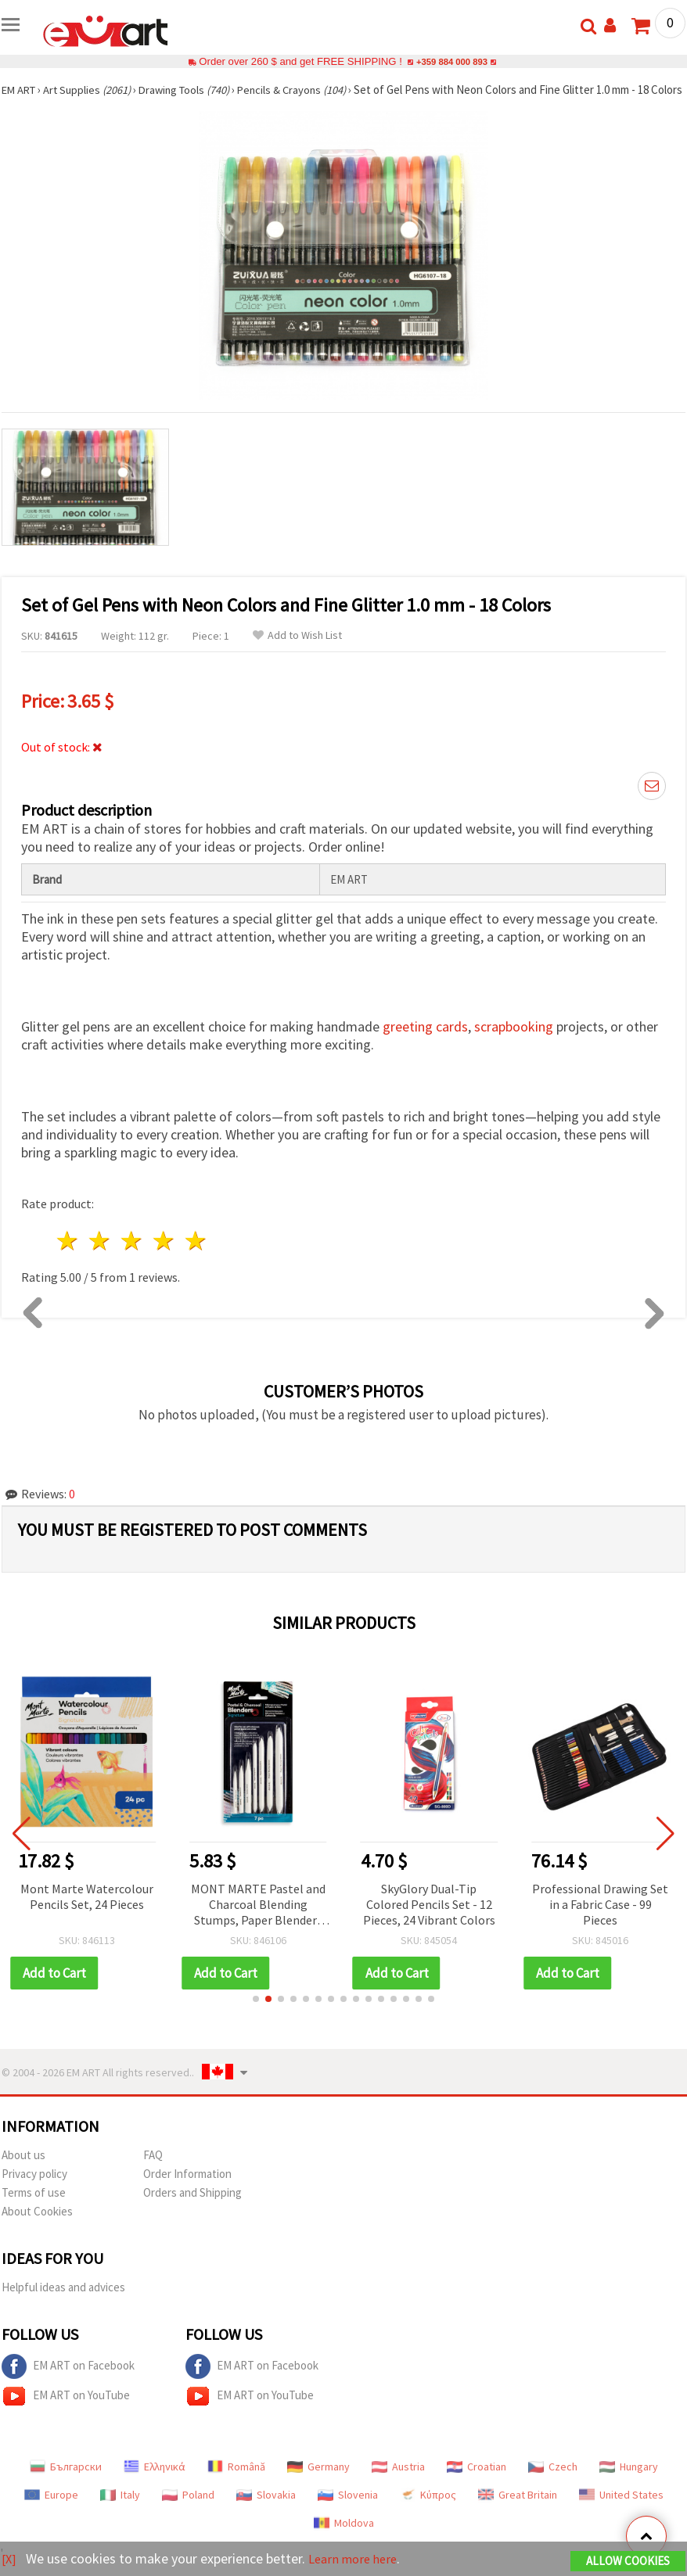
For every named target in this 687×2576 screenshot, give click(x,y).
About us (23, 2169)
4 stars (164, 1256)
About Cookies (37, 2226)
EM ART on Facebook (68, 2381)
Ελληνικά (154, 2481)
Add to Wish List (297, 650)
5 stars (196, 1256)
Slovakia (266, 2509)
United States (621, 2509)
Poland (188, 2509)
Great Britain (517, 2509)
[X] (10, 2559)
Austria (398, 2481)
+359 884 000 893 (451, 61)
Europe (51, 2509)
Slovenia (348, 2509)
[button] (256, 2014)
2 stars (101, 1256)
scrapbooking (513, 1041)
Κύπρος (428, 2509)
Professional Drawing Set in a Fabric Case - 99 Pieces (600, 1919)
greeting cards (425, 1041)
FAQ (153, 2169)
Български (66, 2481)
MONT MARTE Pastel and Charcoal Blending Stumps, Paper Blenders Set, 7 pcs (258, 1920)
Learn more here (358, 2559)
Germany (318, 2481)
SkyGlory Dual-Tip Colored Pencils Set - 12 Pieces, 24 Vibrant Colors (429, 1919)
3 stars (133, 1256)
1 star (68, 1256)
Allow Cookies (628, 2561)
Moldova (344, 2538)
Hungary (628, 2481)
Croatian (476, 2481)
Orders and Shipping (192, 2207)
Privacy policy (34, 2188)
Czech (552, 2481)
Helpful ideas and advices (63, 2301)
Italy (120, 2509)
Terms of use (34, 2207)
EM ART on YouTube (66, 2411)
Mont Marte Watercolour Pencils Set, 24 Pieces (86, 1911)
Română (236, 2481)
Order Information (187, 2188)
